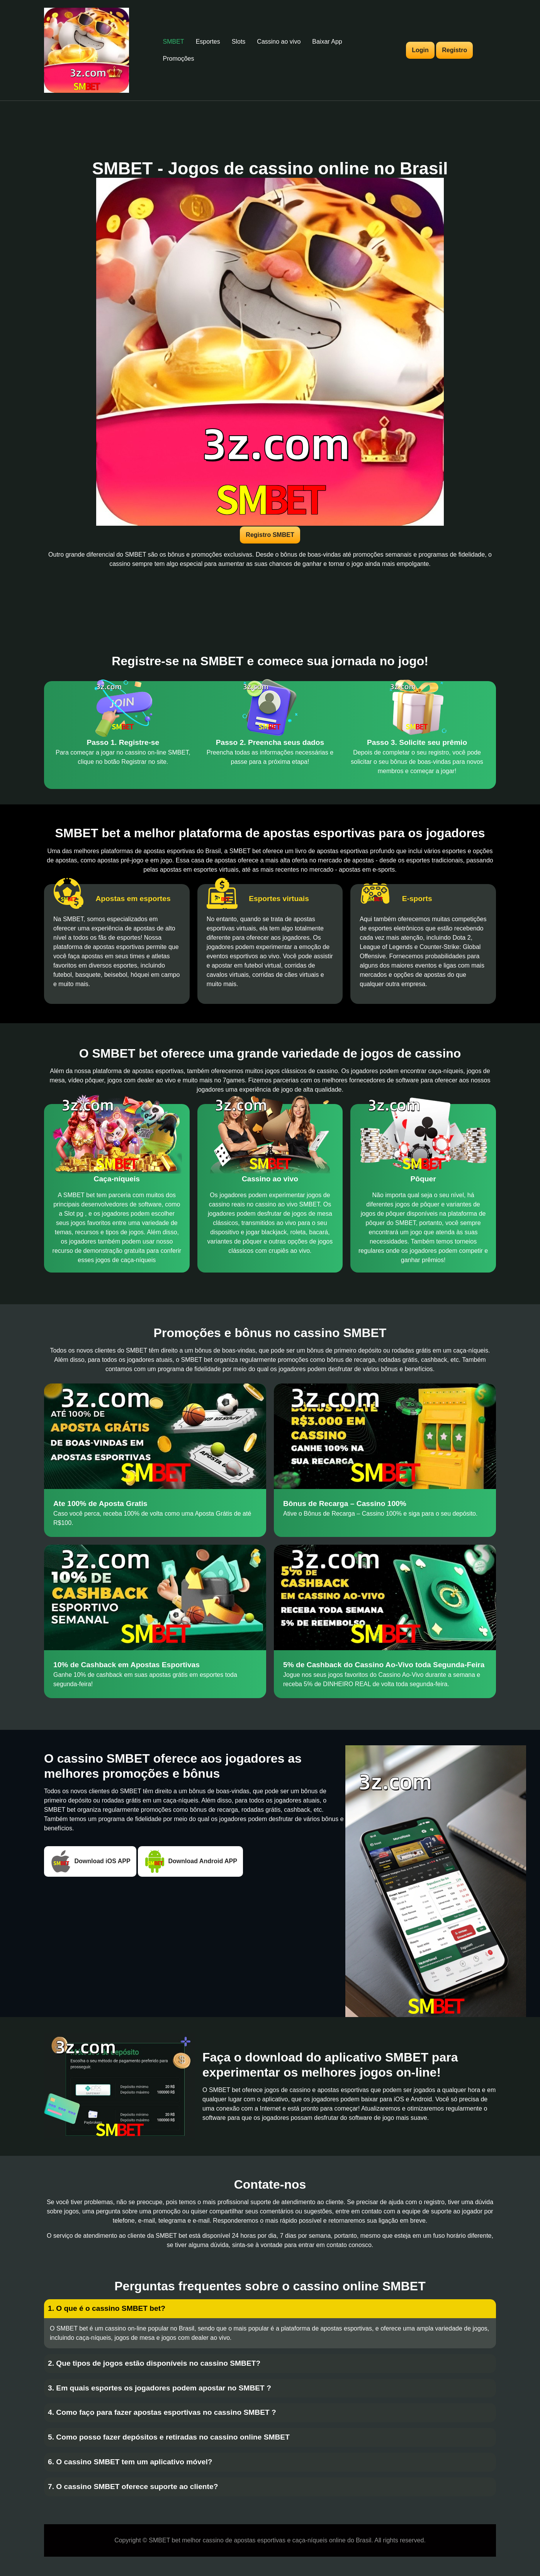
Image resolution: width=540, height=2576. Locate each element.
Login (420, 50)
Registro (454, 50)
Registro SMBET (270, 535)
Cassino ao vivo (279, 41)
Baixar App (327, 41)
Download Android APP (190, 1861)
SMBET (173, 41)
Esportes (208, 41)
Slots (239, 41)
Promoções (178, 58)
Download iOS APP (90, 1861)
